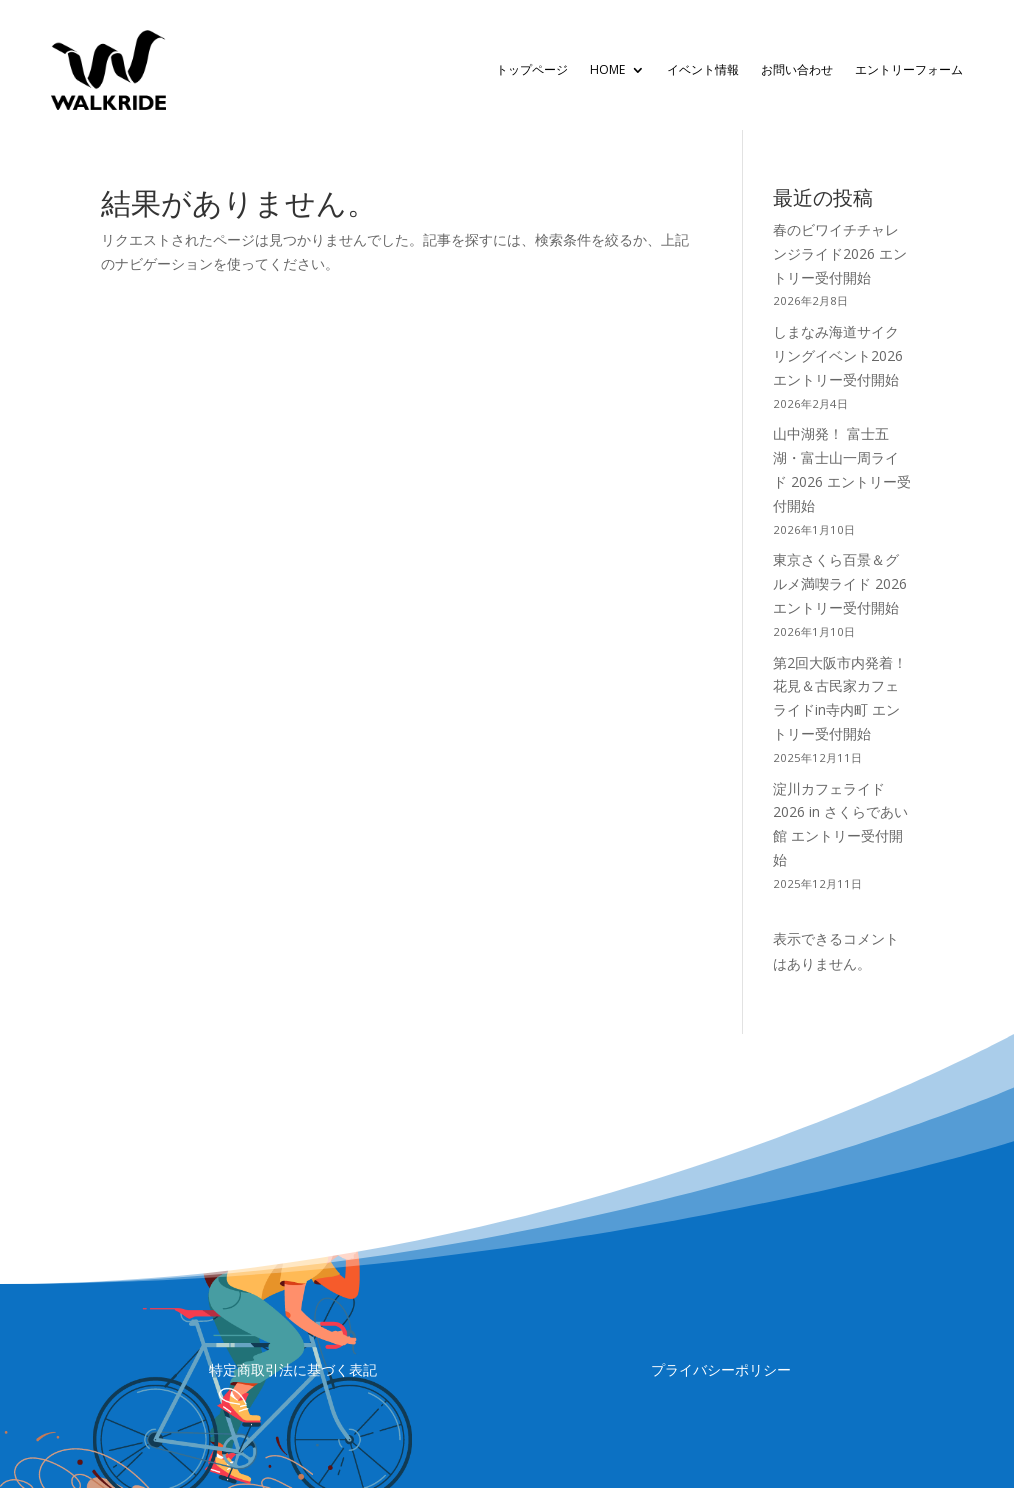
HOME (607, 69)
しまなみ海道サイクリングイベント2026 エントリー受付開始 (838, 355)
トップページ (532, 69)
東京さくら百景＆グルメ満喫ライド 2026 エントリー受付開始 (840, 583)
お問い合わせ (797, 69)
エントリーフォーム (909, 69)
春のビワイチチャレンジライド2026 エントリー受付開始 (840, 253)
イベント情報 (703, 69)
